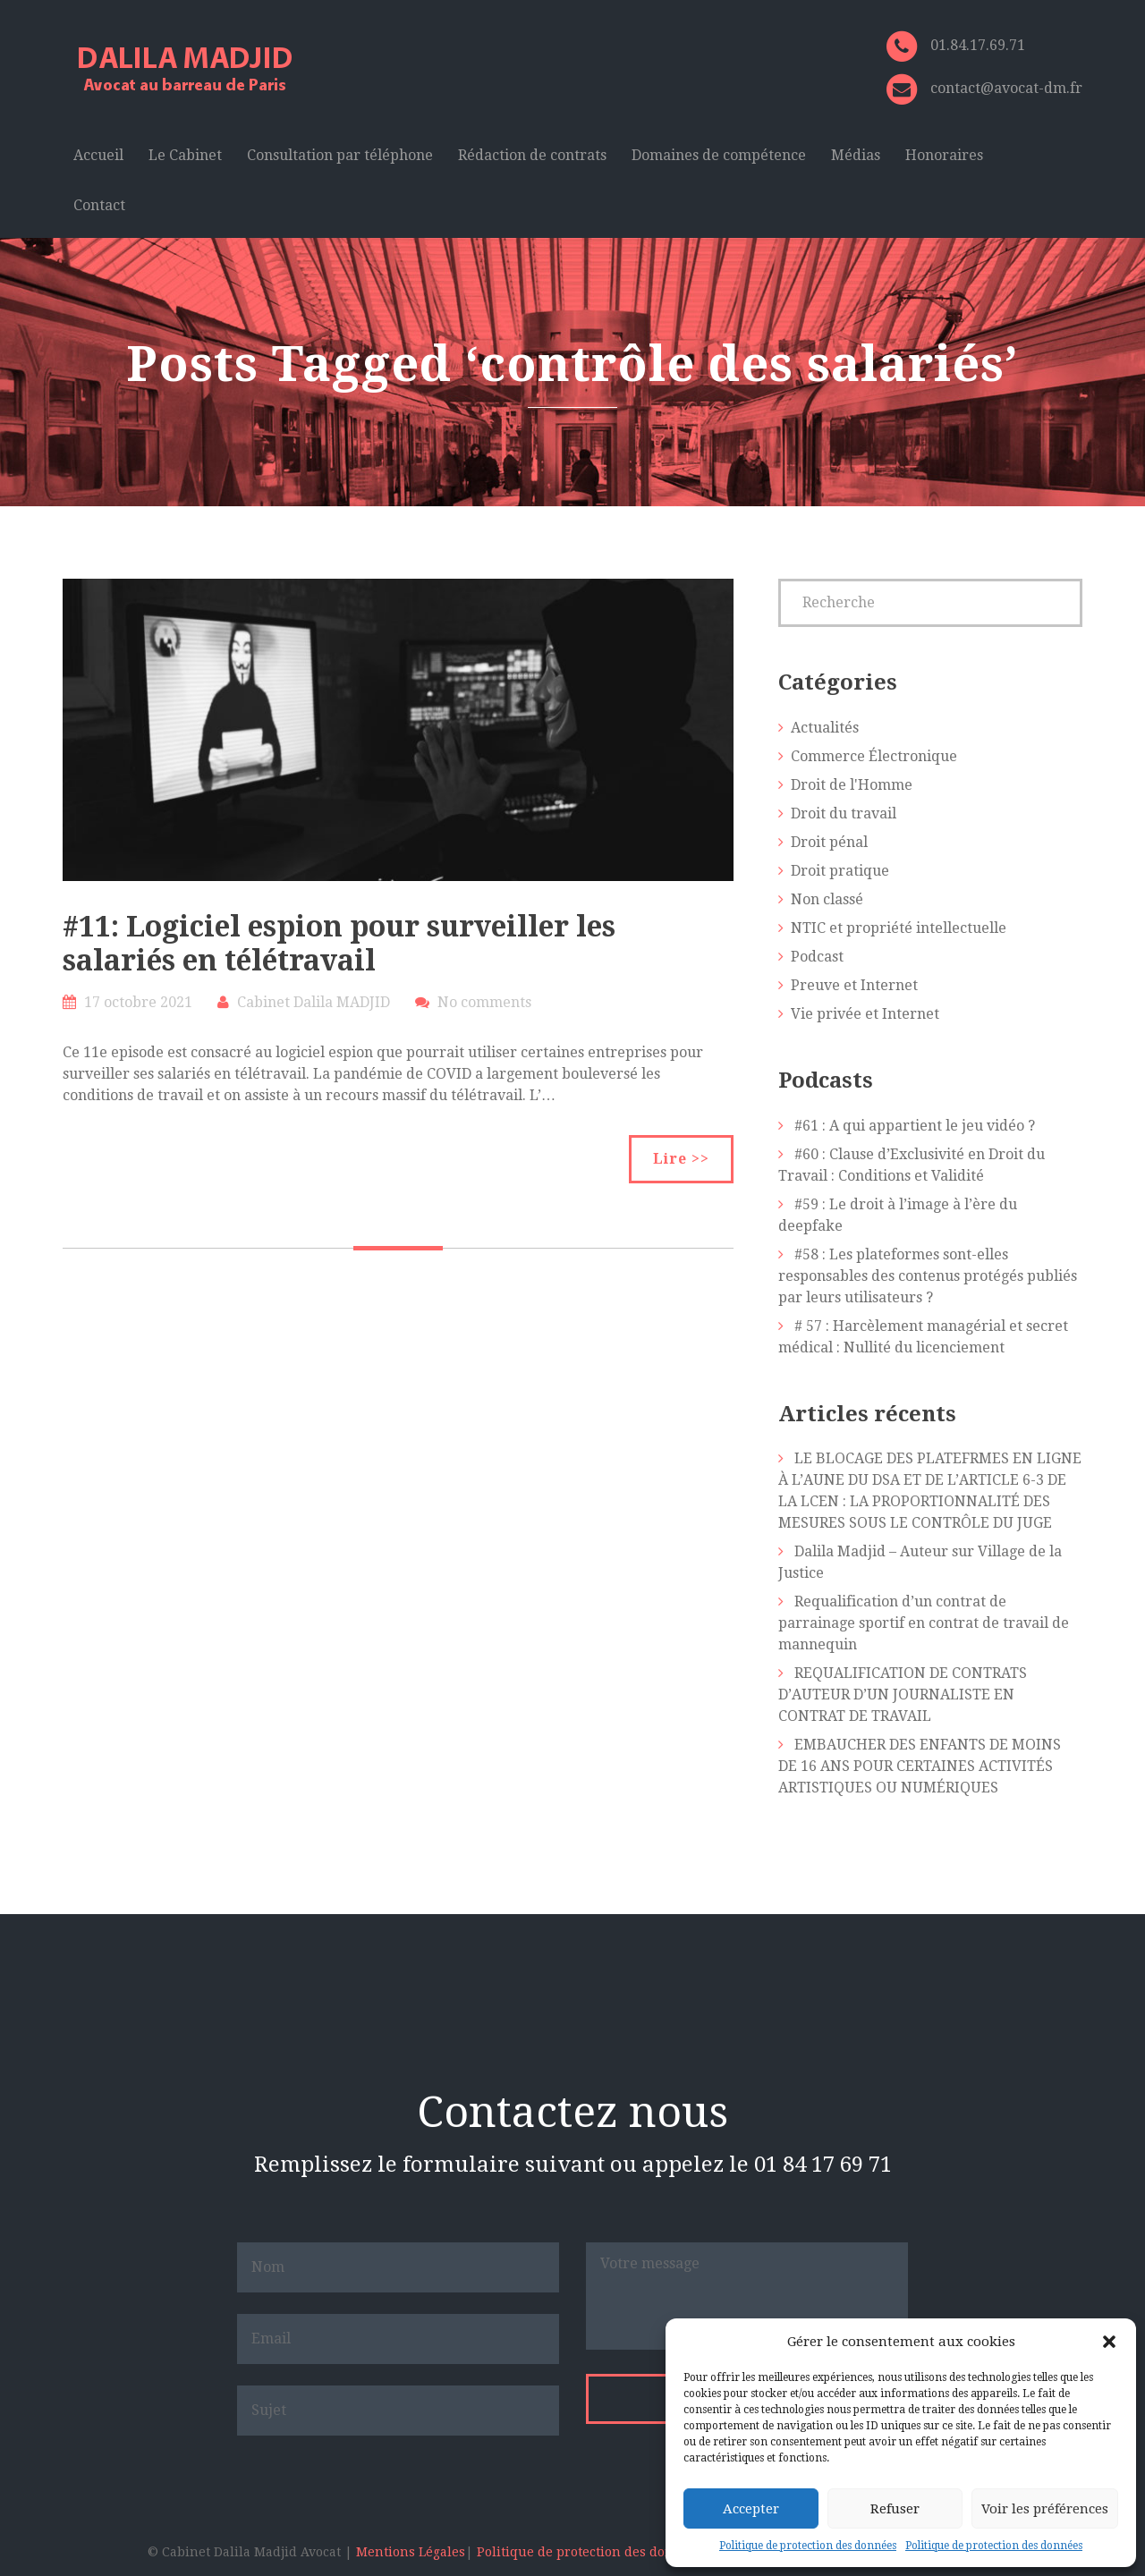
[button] (1109, 2342)
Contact (99, 205)
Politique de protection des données (807, 2545)
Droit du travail (843, 813)
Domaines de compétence (719, 155)
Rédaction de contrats (532, 155)
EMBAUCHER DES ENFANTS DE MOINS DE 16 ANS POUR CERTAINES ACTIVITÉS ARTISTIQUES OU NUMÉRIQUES (919, 1766)
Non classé (827, 899)
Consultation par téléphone (340, 155)
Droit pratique (840, 870)
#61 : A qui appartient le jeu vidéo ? (914, 1125)
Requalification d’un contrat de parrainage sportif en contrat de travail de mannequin (923, 1623)
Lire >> (681, 1158)
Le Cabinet (185, 155)
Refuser (895, 2509)
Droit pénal (829, 842)
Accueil (98, 155)
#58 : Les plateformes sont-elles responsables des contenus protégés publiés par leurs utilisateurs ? (927, 1276)
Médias (855, 155)
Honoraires (944, 155)
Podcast (817, 956)
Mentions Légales (410, 2552)
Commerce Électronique (874, 756)
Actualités (825, 727)
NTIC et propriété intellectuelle (898, 927)
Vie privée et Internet (865, 1013)
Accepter (751, 2509)
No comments (484, 1002)
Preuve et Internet (854, 985)
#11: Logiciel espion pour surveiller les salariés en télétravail (339, 944)
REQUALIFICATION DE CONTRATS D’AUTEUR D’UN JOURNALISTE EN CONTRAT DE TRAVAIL (902, 1694)
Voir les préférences (1044, 2509)
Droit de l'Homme (851, 784)
